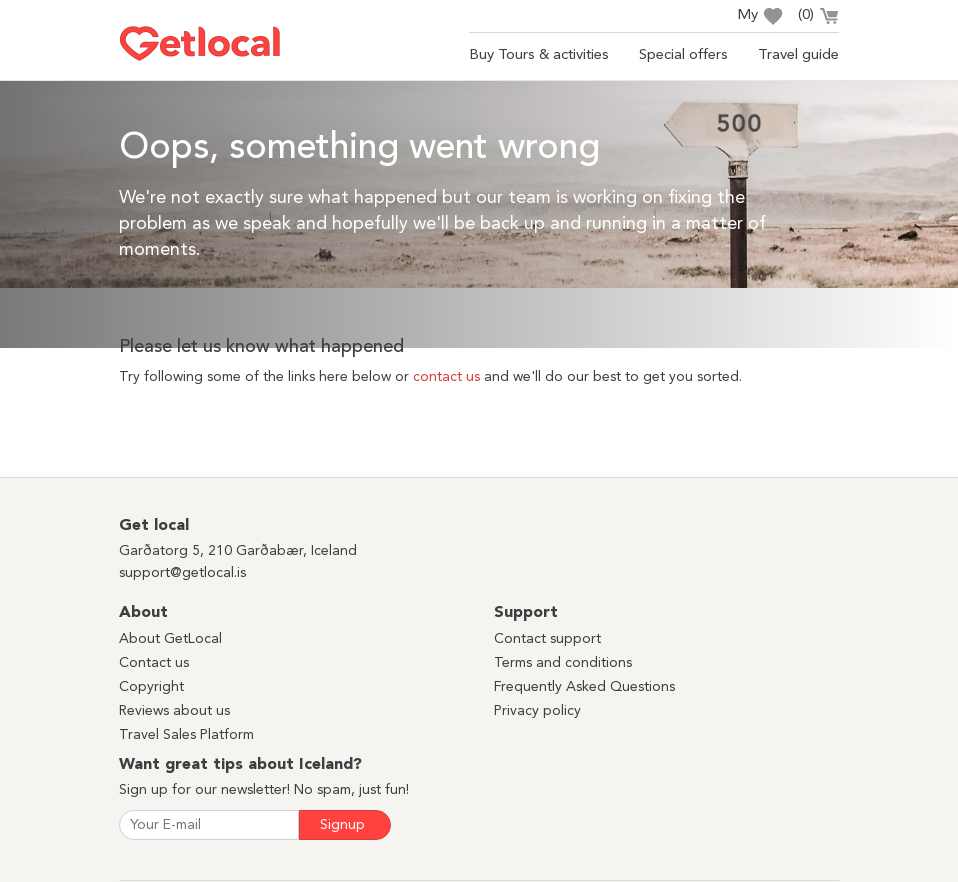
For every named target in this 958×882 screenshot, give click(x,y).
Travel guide (798, 55)
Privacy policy (537, 711)
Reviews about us (174, 711)
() (818, 18)
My (760, 16)
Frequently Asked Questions (584, 687)
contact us (446, 377)
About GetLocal (170, 639)
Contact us (154, 663)
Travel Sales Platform (186, 735)
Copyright (151, 687)
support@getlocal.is (182, 573)
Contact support (547, 639)
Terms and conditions (563, 663)
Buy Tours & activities (539, 55)
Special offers (683, 55)
